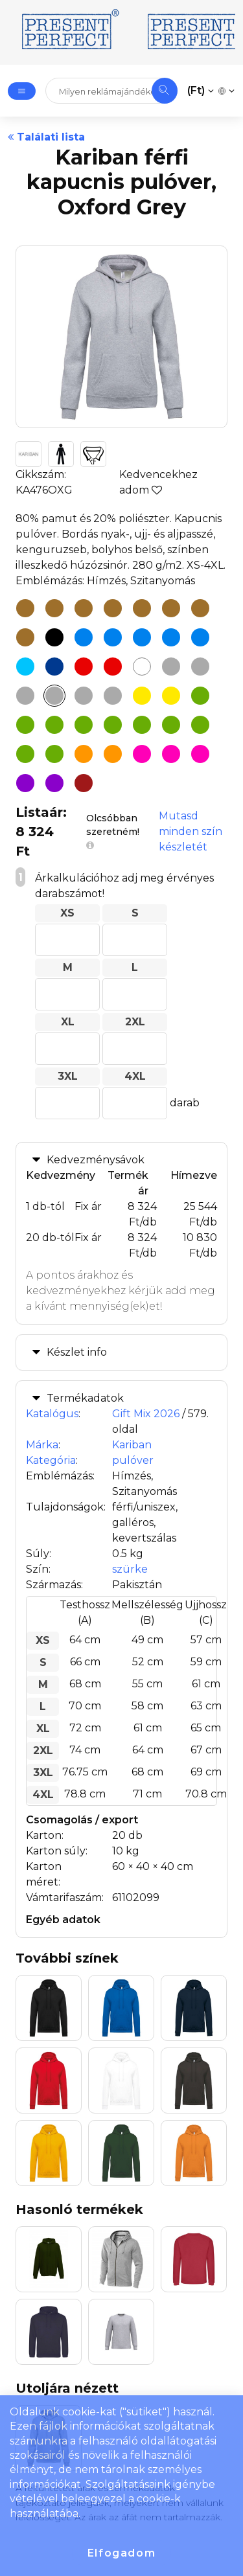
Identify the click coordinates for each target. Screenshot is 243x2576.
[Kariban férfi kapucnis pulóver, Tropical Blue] (200, 637)
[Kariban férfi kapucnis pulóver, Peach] (200, 608)
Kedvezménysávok (96, 1160)
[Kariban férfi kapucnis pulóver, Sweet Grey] (112, 695)
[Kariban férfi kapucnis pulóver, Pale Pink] (200, 754)
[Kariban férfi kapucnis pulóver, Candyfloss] (142, 754)
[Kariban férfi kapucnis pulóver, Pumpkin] (112, 754)
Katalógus (52, 1414)
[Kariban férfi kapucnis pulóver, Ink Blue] (112, 637)
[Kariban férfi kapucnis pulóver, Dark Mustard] (112, 608)
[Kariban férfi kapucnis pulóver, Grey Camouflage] (25, 695)
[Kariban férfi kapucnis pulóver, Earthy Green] (54, 725)
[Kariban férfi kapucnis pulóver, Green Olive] (142, 725)
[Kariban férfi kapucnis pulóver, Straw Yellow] (142, 695)
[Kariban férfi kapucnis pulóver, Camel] (25, 608)
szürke (130, 1569)
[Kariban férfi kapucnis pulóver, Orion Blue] (142, 637)
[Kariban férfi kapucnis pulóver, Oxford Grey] (54, 695)
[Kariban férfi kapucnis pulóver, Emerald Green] (83, 725)
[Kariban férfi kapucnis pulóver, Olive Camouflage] (25, 754)
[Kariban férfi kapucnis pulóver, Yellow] (171, 695)
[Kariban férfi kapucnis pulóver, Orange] (83, 754)
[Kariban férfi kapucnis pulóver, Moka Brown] (171, 608)
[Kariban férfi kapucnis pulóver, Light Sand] (142, 608)
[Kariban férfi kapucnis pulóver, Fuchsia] (171, 754)
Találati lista (46, 137)
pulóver (133, 1460)
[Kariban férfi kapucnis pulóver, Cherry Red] (83, 666)
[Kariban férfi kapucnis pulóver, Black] (54, 637)
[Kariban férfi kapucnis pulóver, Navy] (54, 666)
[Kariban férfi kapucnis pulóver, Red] (112, 666)
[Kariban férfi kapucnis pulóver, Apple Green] (200, 695)
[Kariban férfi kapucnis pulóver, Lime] (200, 725)
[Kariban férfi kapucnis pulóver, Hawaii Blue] (83, 637)
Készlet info (77, 1352)
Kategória (51, 1460)
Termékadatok (85, 1398)
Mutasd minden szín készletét (190, 831)
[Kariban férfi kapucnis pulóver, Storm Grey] (83, 695)
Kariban (132, 1445)
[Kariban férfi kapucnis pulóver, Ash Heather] (171, 666)
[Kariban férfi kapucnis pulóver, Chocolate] (54, 608)
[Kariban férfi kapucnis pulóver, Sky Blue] (171, 637)
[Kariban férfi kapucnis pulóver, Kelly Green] (171, 725)
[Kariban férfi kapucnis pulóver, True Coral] (25, 637)
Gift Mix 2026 (145, 1414)
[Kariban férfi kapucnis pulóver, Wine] (83, 783)
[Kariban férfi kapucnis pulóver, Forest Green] (112, 725)
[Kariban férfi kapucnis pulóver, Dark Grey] (200, 666)
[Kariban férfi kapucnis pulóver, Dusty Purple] (25, 783)
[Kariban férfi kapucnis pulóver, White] (142, 666)
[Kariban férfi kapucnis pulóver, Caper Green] (25, 725)
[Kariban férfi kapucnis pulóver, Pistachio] (54, 754)
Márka (42, 1445)
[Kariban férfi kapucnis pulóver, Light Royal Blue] (25, 666)
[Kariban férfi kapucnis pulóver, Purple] (54, 783)
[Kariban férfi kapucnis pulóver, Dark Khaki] (83, 608)
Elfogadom (121, 2553)
